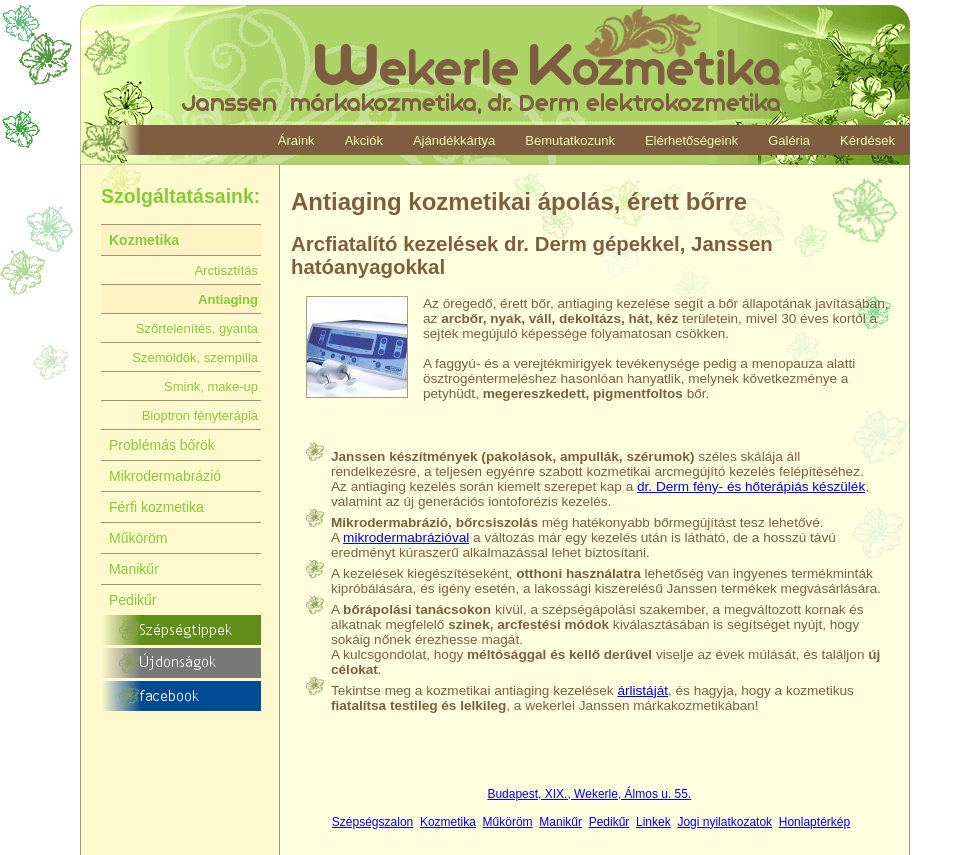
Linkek (653, 822)
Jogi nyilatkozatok (724, 822)
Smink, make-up (211, 386)
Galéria (789, 140)
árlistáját (642, 690)
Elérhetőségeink (691, 140)
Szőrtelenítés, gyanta (197, 328)
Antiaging (228, 299)
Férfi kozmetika (156, 507)
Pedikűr (609, 822)
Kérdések (867, 140)
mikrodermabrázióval (406, 537)
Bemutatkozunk (570, 140)
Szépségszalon (372, 822)
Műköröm (508, 822)
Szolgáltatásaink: (180, 196)
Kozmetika (448, 822)
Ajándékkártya (454, 140)
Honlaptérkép (814, 822)
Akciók (364, 140)
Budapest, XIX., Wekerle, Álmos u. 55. (589, 794)
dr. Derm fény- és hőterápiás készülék (751, 486)
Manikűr (560, 822)
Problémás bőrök (162, 445)
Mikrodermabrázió (165, 476)
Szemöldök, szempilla (195, 357)
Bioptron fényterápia (200, 415)
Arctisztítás (226, 270)
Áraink (296, 140)
